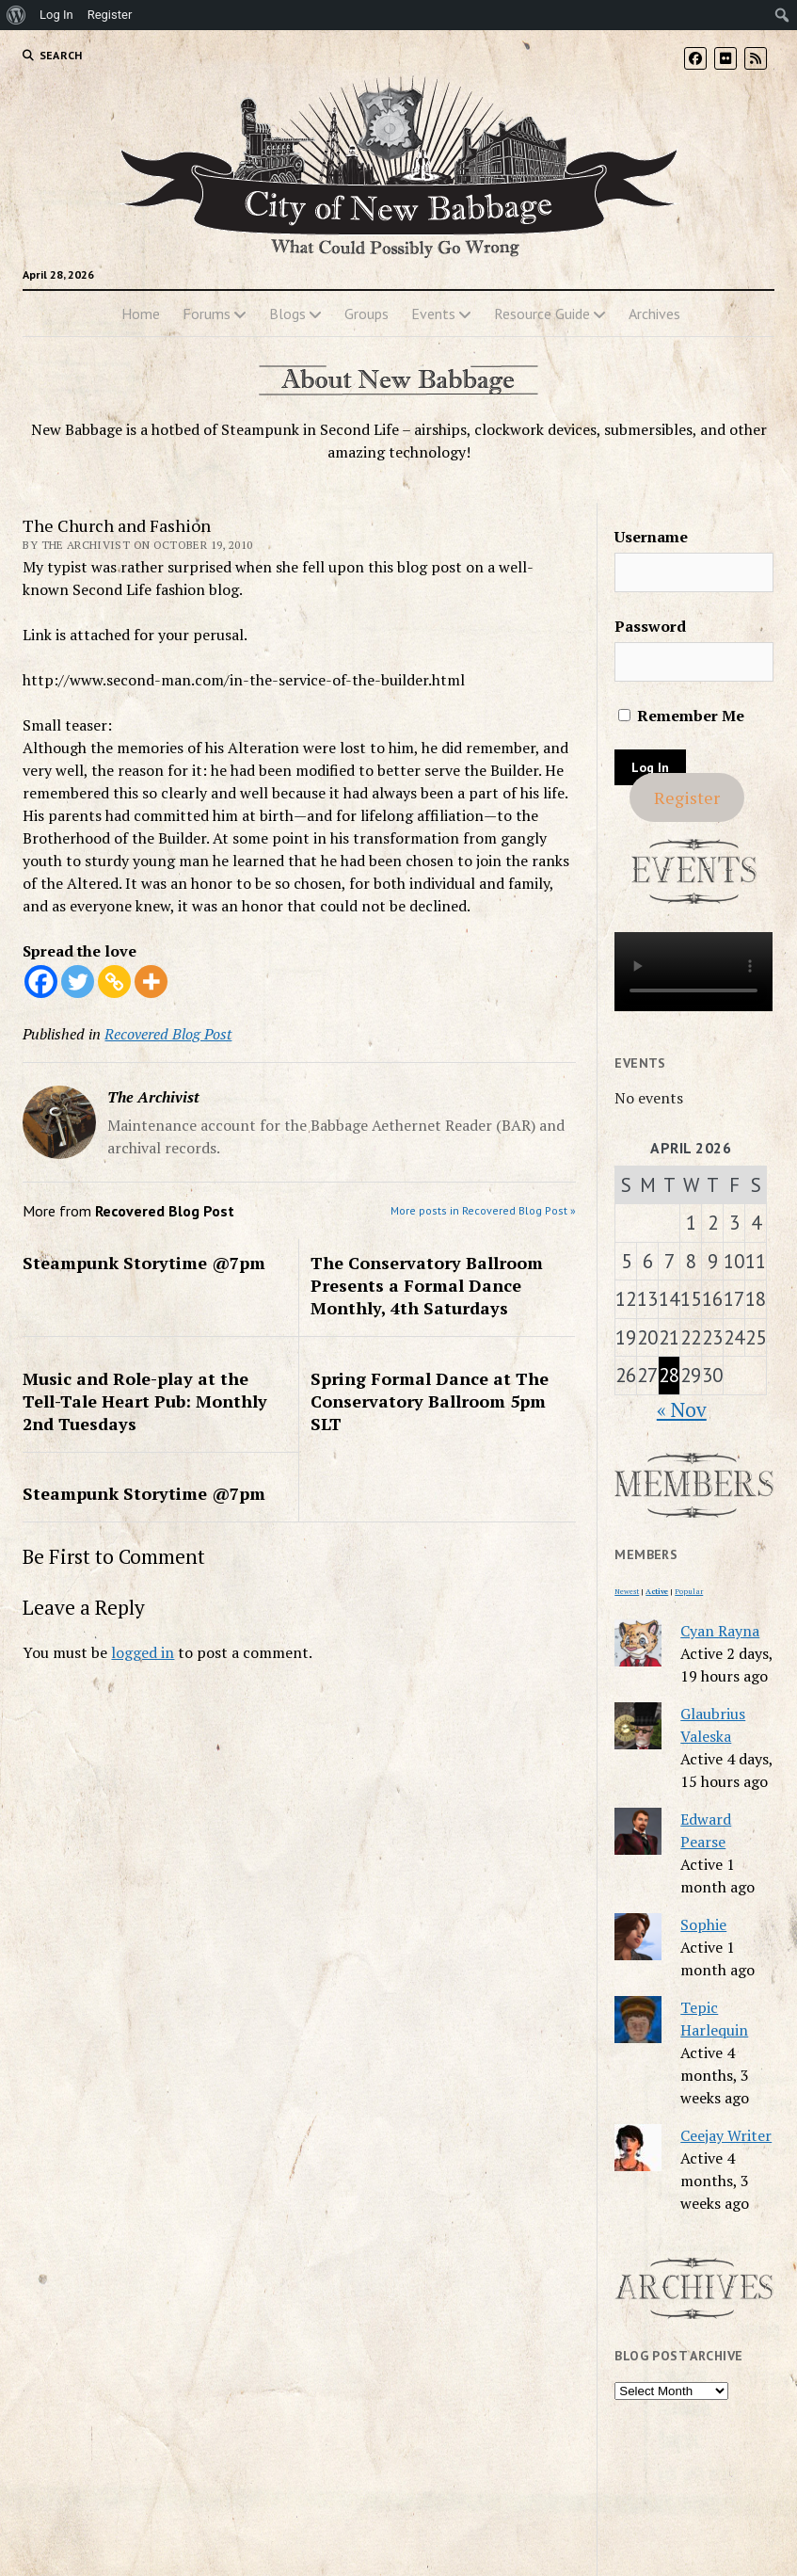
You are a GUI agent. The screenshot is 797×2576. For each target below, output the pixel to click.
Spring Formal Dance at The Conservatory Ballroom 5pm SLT (430, 1401)
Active (657, 1591)
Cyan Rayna (719, 1630)
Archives (654, 313)
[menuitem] (16, 15)
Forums (207, 313)
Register (687, 797)
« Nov (682, 1409)
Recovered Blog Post (167, 1033)
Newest (626, 1591)
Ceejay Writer (726, 2135)
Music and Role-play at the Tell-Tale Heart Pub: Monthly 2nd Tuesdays (145, 1401)
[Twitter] (77, 981)
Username (651, 536)
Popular (689, 1591)
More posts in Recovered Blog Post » (483, 1210)
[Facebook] (40, 981)
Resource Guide (542, 313)
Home (140, 313)
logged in (142, 1652)
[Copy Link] (114, 981)
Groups (366, 313)
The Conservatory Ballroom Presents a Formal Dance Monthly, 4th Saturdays (427, 1285)
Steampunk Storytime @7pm (144, 1262)
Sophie (703, 1924)
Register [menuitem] (110, 15)
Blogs (287, 313)
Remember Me (681, 715)
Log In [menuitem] (56, 15)
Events (433, 313)
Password (650, 626)
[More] (151, 981)
